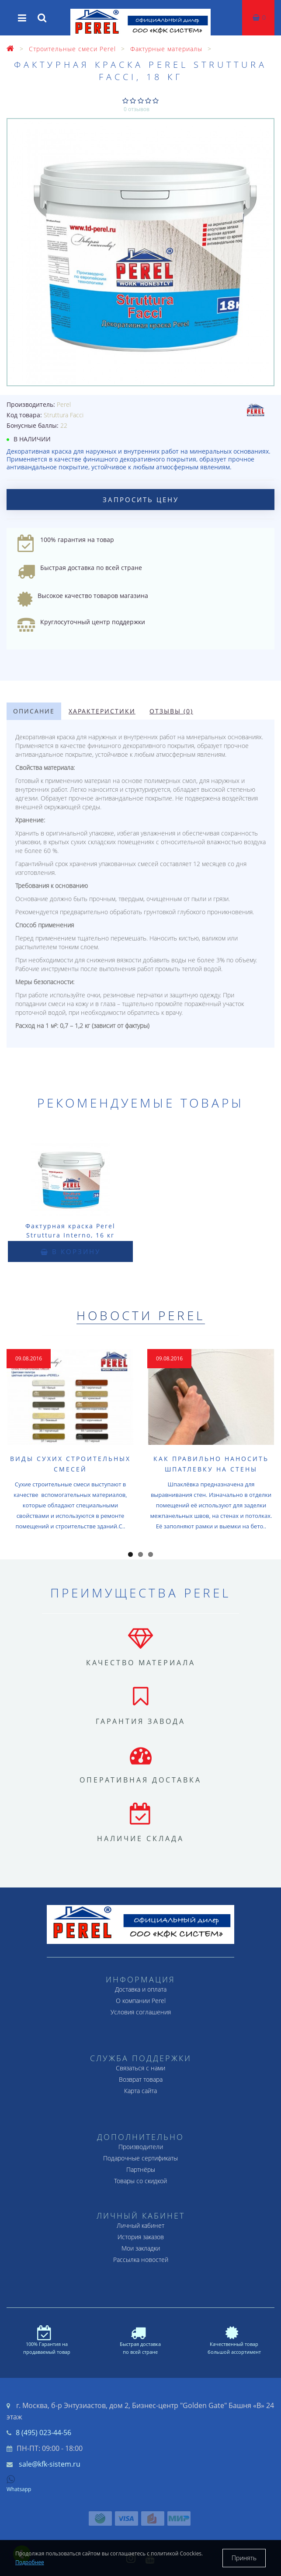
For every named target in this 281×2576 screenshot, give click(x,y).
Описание (34, 711)
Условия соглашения (141, 2012)
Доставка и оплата (141, 1989)
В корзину (71, 1251)
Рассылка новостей (140, 2259)
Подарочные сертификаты (140, 2158)
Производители (140, 2147)
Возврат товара (141, 2079)
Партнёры (140, 2169)
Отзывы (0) (171, 711)
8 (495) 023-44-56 (43, 2432)
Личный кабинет (140, 2225)
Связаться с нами (140, 2068)
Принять (244, 2558)
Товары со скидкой (140, 2181)
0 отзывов (136, 109)
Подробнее (29, 2562)
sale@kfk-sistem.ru (49, 2464)
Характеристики (102, 711)
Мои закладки (140, 2248)
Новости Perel (140, 1315)
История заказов (141, 2237)
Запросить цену (141, 499)
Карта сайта (140, 2091)
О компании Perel (141, 2000)
